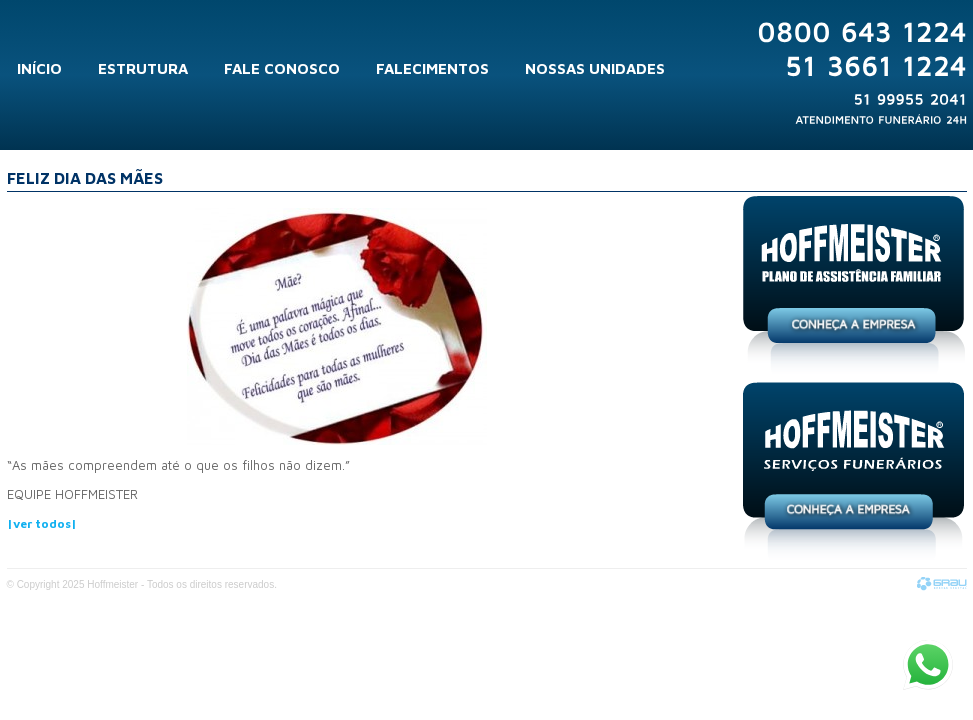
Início (39, 68)
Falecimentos (432, 68)
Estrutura (143, 68)
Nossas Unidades (595, 68)
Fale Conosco (282, 68)
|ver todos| (42, 523)
